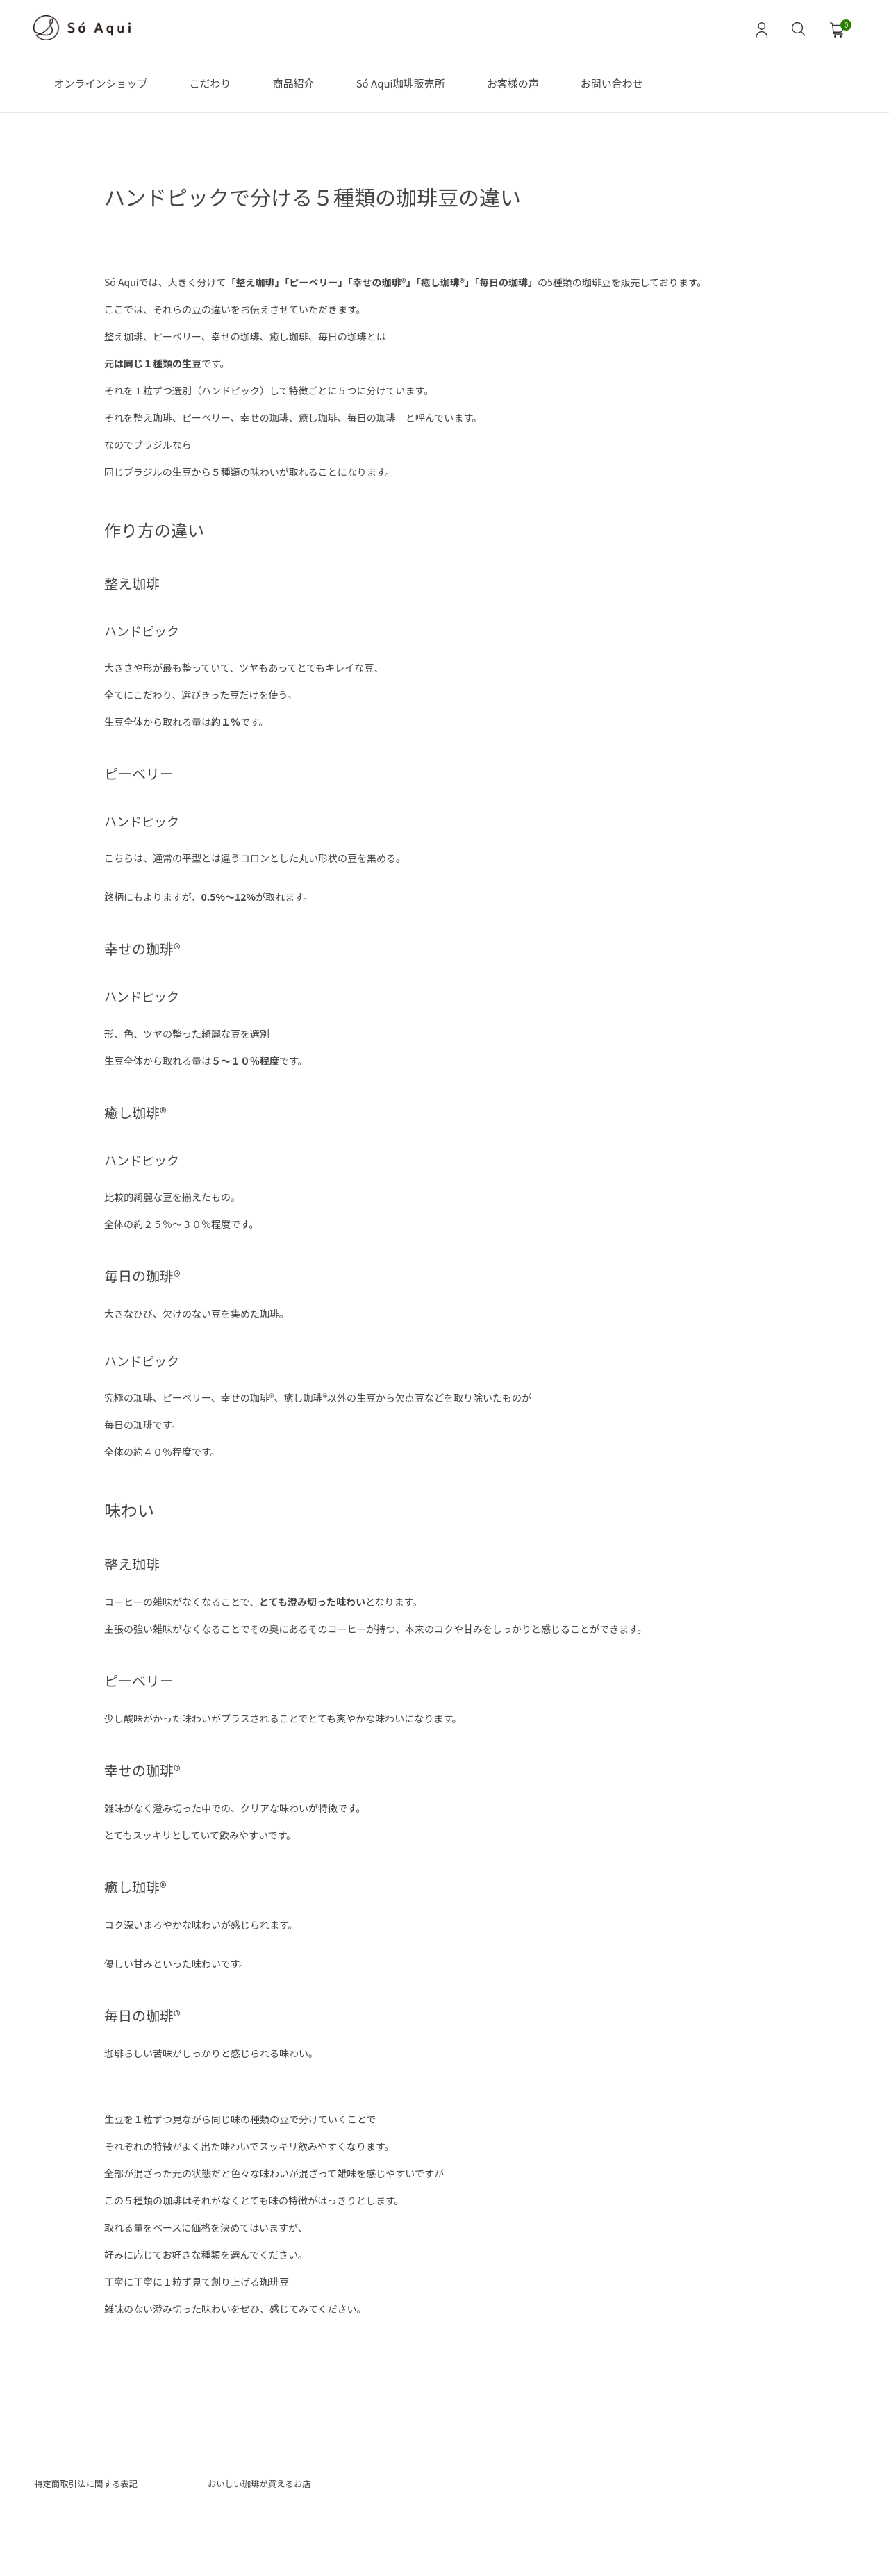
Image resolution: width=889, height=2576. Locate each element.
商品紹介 (294, 83)
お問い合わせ (612, 83)
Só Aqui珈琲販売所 (400, 83)
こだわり (210, 83)
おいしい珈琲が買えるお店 (274, 2485)
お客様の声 (513, 83)
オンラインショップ (101, 83)
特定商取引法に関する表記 (100, 2485)
